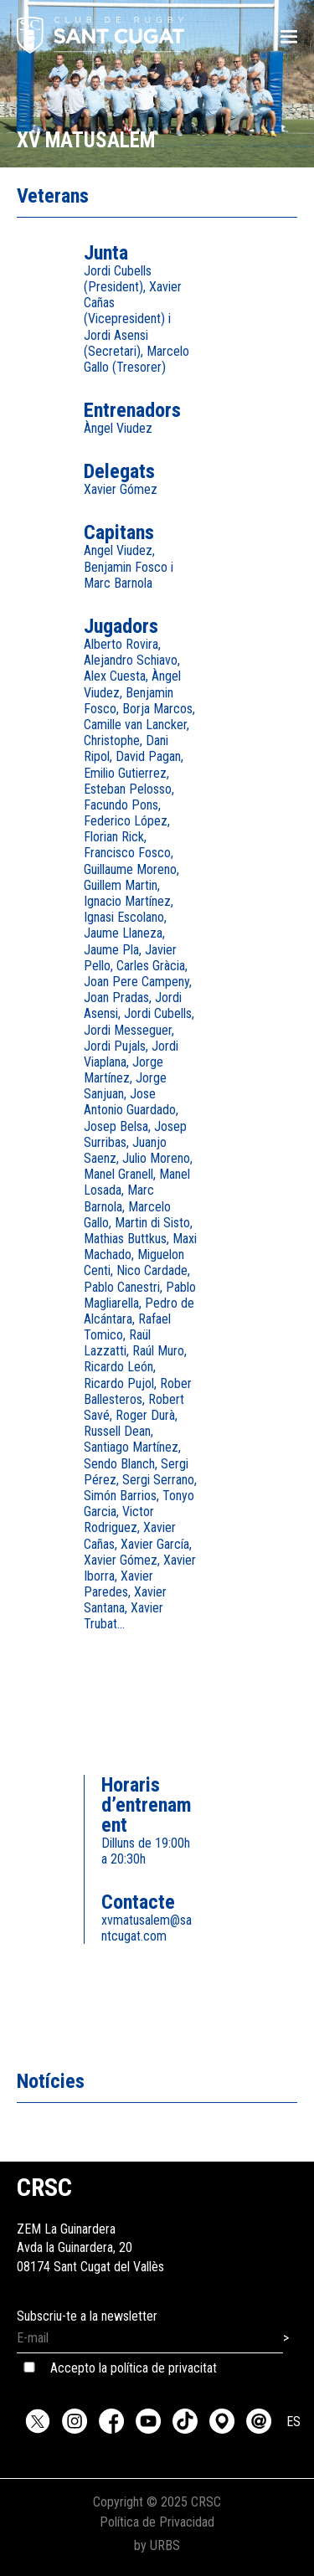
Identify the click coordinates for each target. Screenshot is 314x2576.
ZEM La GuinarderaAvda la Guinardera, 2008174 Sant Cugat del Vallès (90, 2229)
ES (293, 2421)
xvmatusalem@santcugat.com (146, 1928)
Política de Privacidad (157, 2522)
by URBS (157, 2545)
